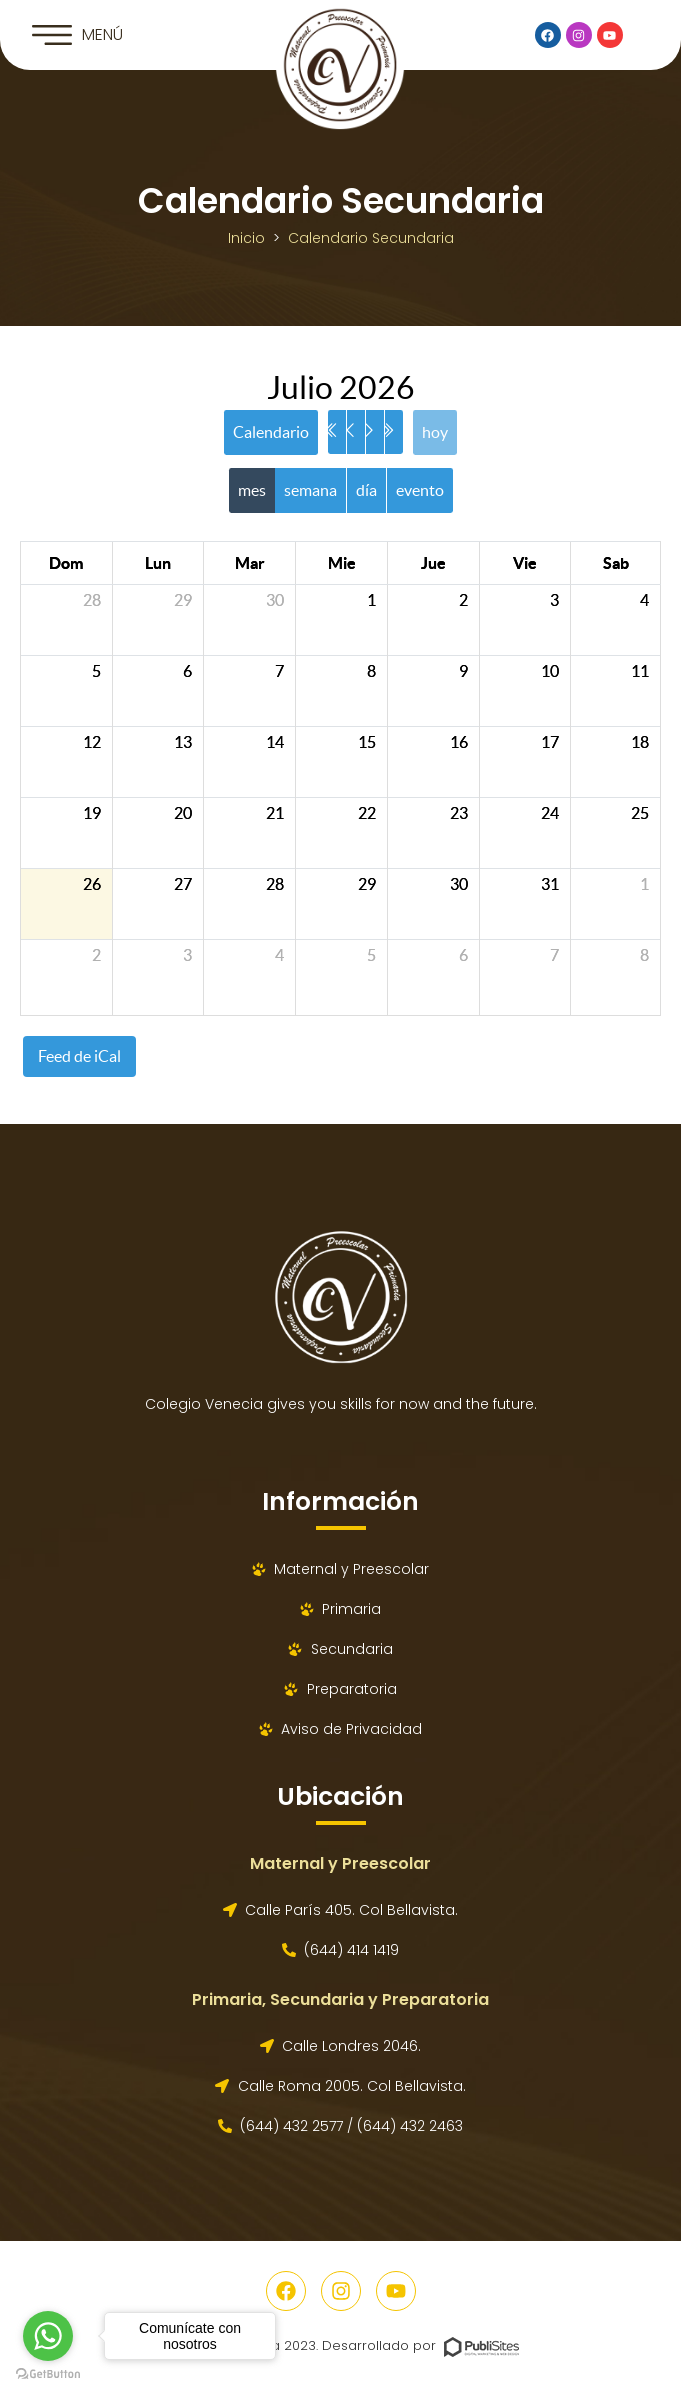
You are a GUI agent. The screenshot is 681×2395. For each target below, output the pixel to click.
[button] (77, 35)
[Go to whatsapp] (48, 2336)
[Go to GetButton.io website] (48, 2374)
